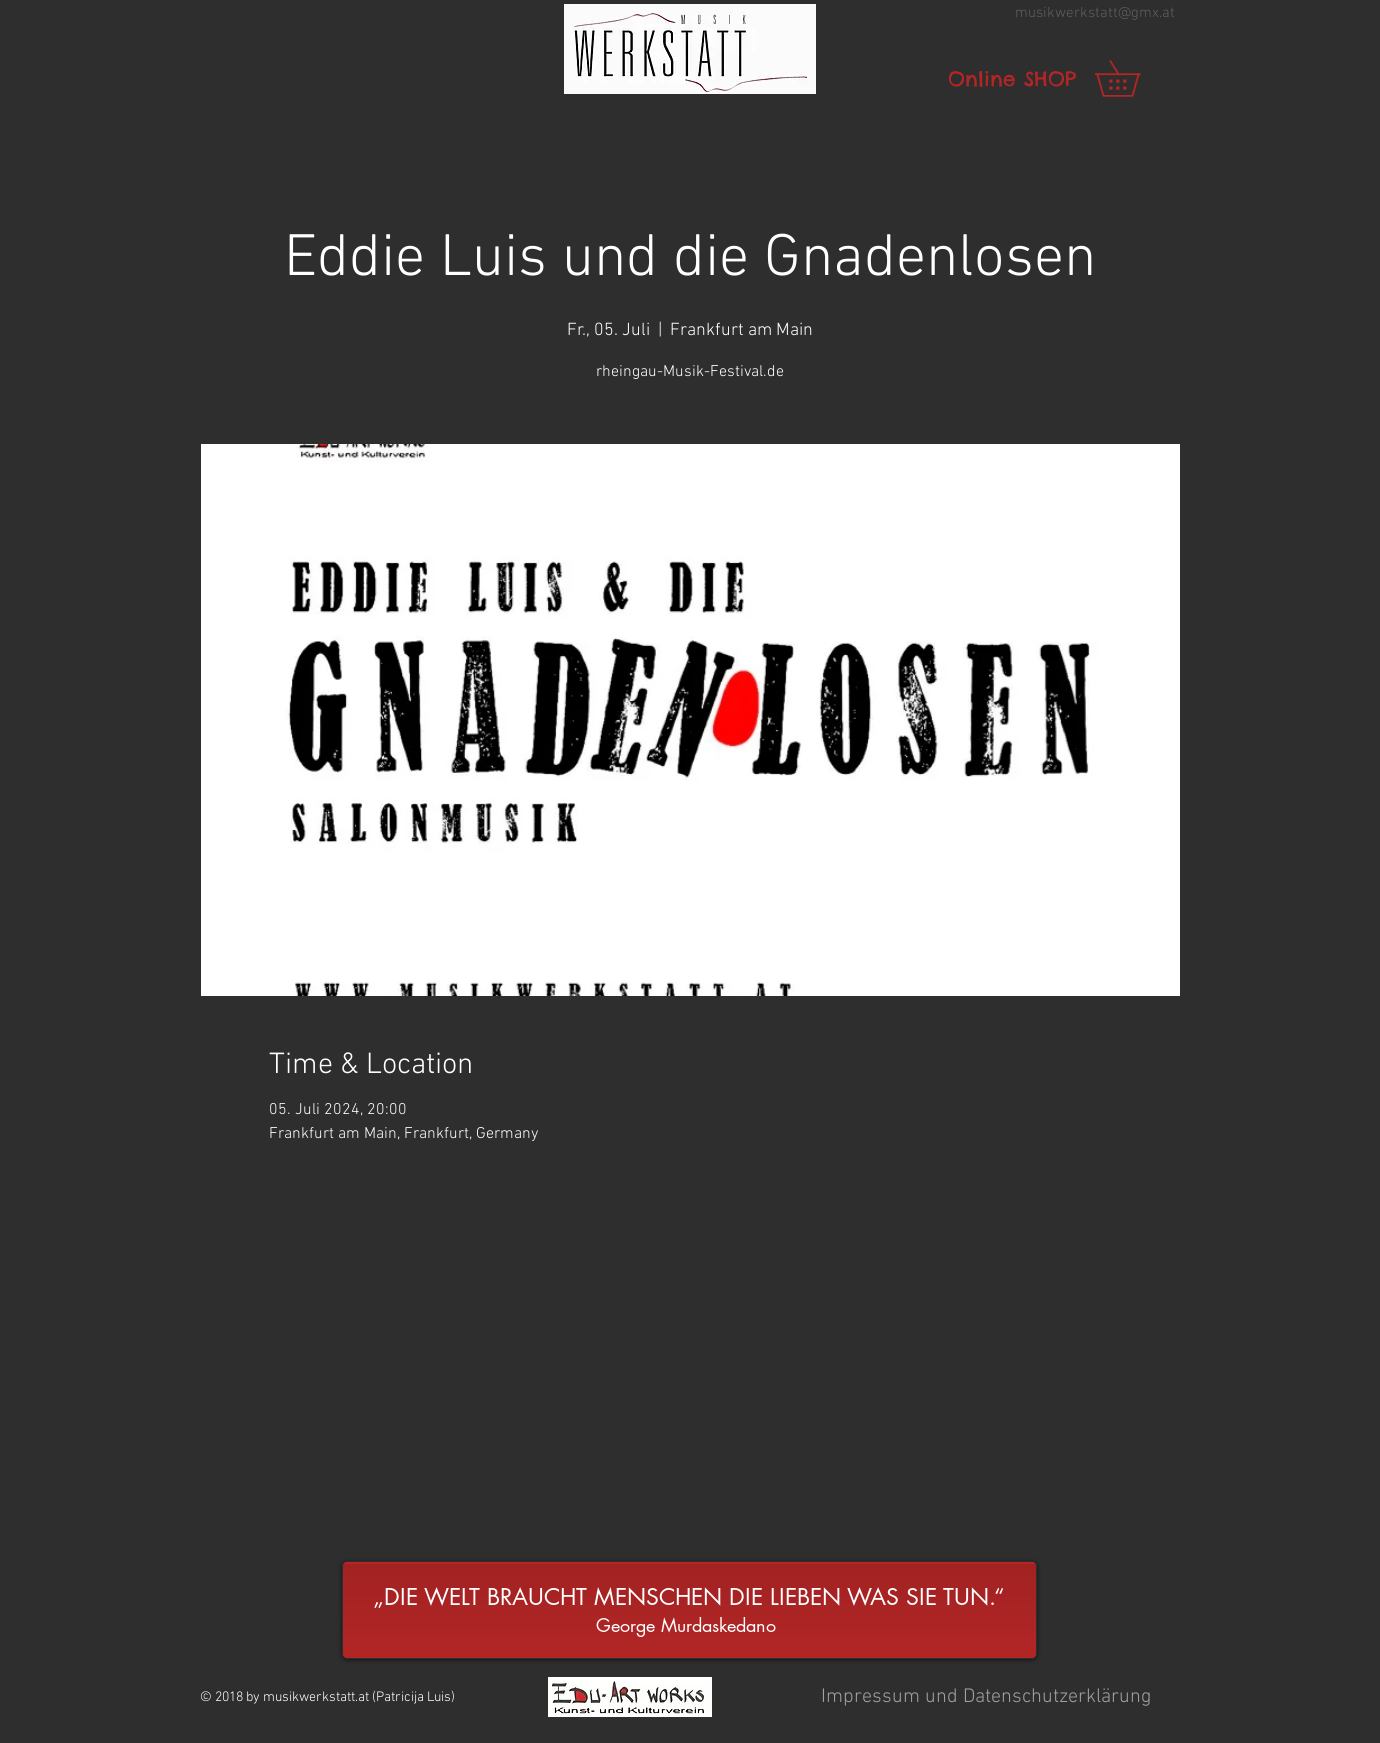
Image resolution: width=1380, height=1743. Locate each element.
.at (1167, 13)
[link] (1135, 78)
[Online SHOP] (1012, 79)
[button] (690, 49)
